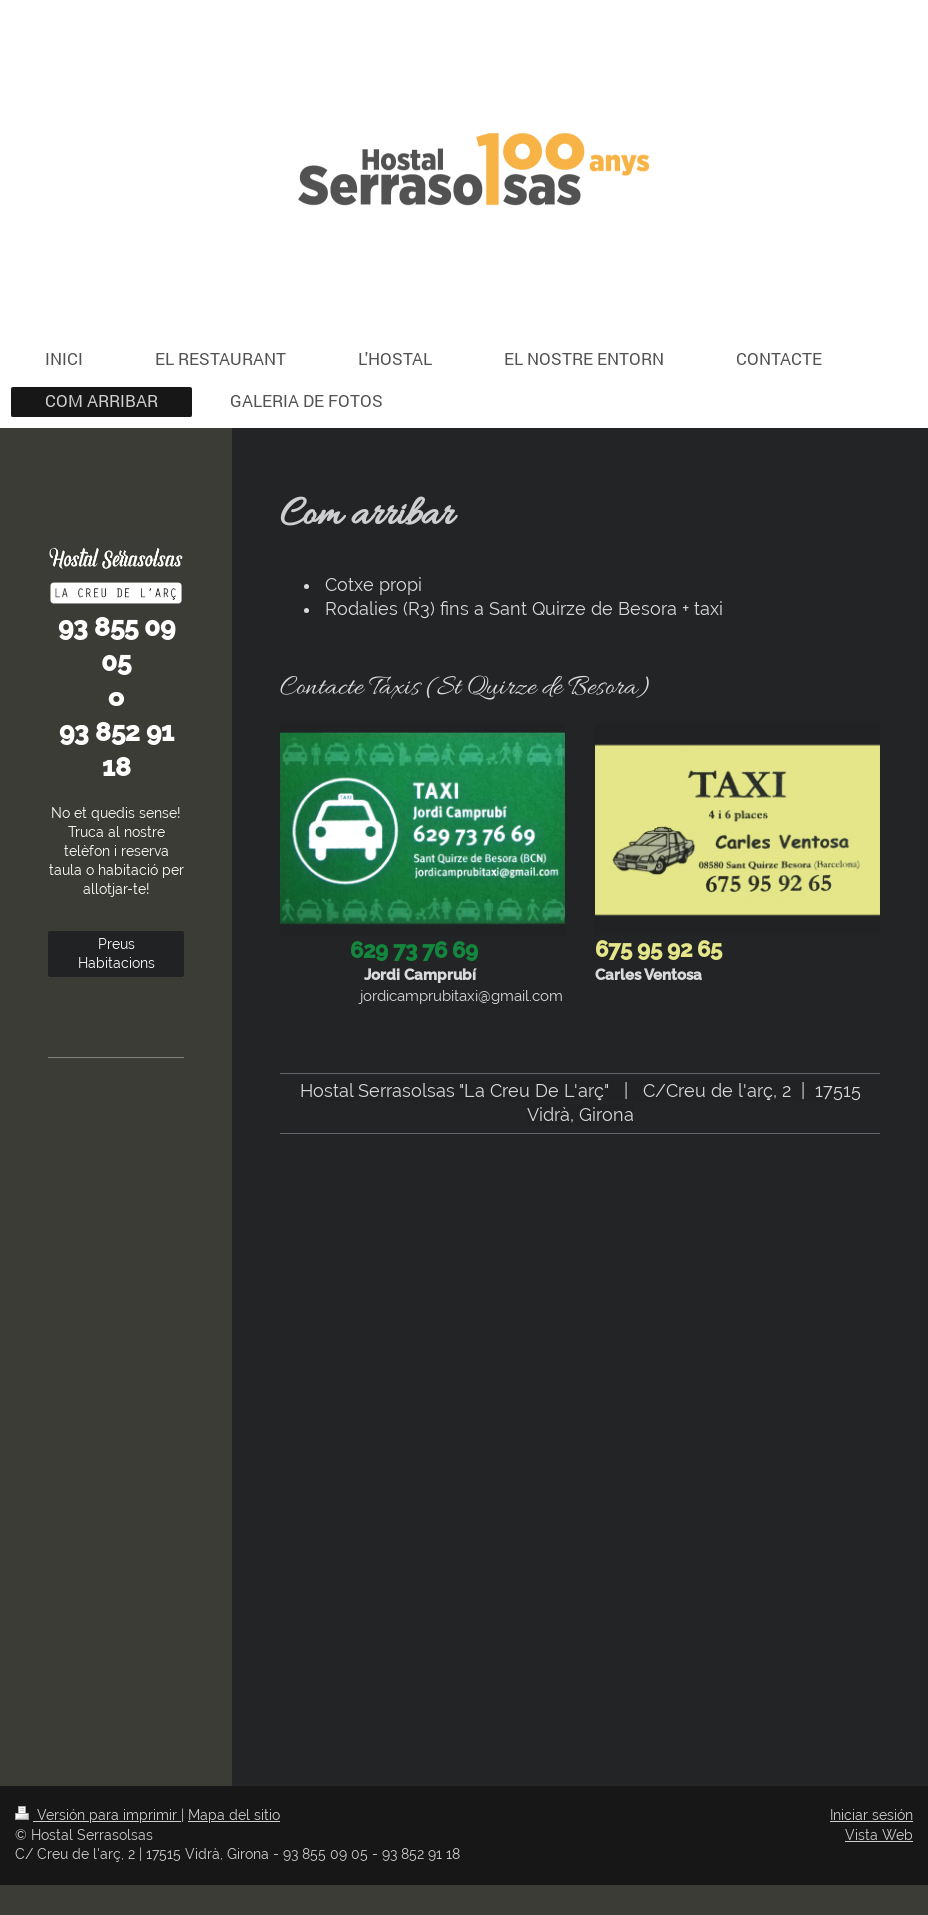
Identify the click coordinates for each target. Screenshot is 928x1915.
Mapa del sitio (234, 1815)
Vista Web (879, 1835)
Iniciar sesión (871, 1815)
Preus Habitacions (116, 953)
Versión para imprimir (98, 1815)
